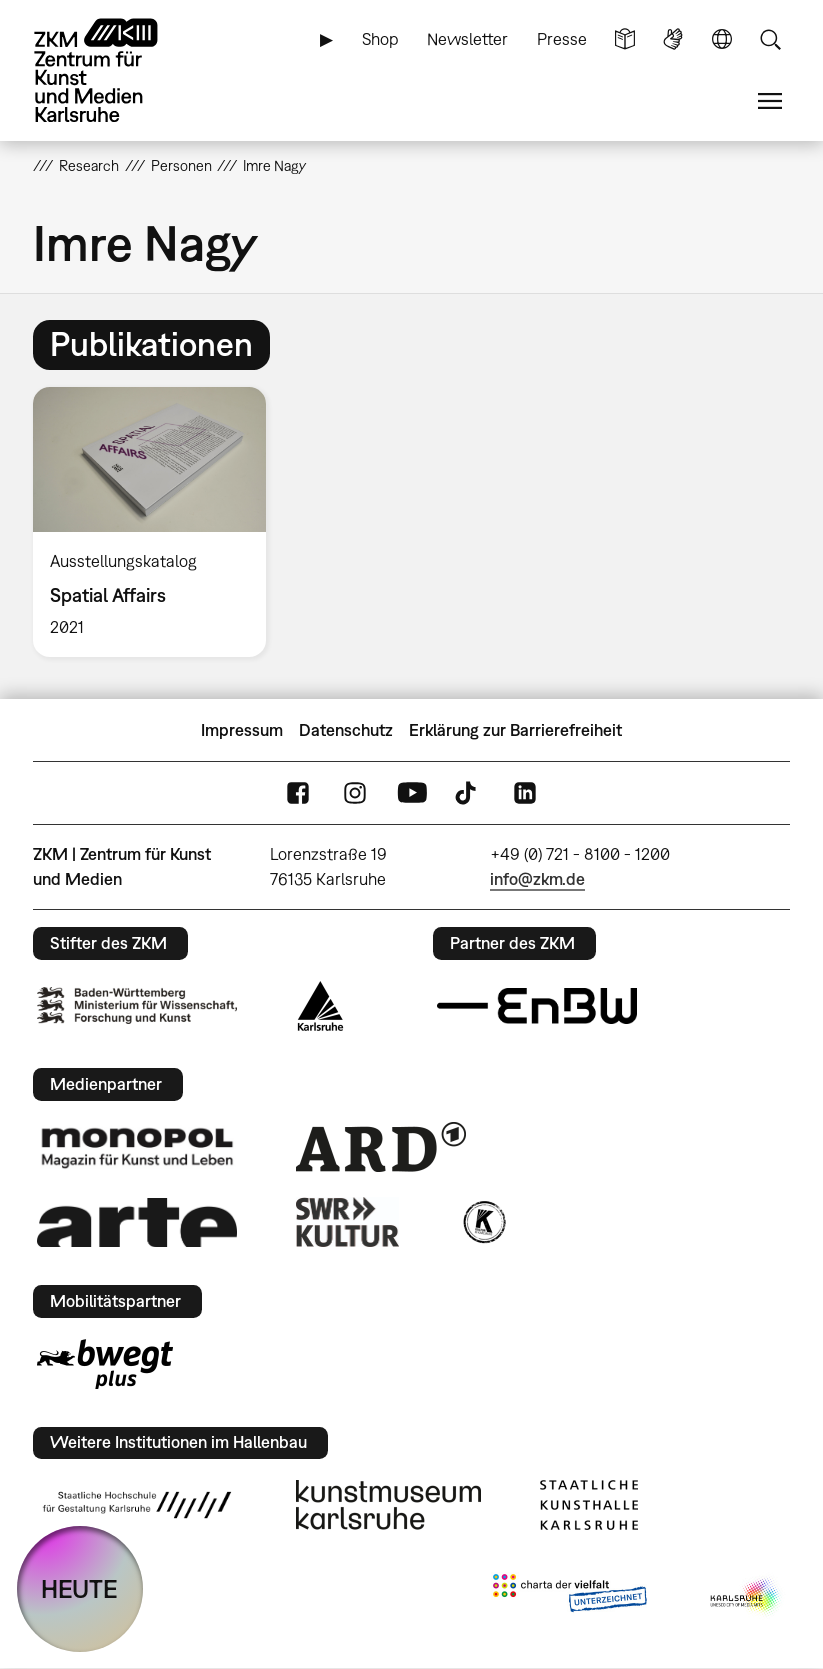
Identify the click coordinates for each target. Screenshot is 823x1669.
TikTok (468, 793)
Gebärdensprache (673, 39)
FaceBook (298, 793)
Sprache (722, 39)
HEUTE (79, 1588)
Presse (562, 39)
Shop (380, 39)
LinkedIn (525, 793)
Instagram (355, 793)
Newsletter (467, 39)
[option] (158, 522)
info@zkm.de (537, 879)
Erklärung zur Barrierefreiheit (515, 730)
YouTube (412, 793)
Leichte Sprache (625, 39)
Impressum (242, 730)
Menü (770, 101)
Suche (770, 39)
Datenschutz (346, 730)
